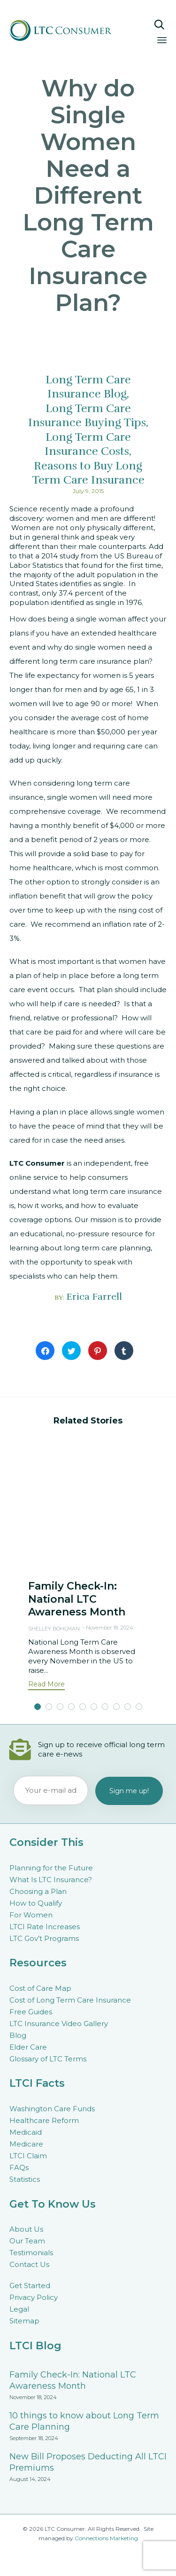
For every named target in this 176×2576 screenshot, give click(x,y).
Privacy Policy (33, 2297)
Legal (19, 2309)
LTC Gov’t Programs (44, 1938)
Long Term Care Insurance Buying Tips (87, 415)
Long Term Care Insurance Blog (88, 387)
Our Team (27, 2240)
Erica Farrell (94, 1297)
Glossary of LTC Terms (47, 2058)
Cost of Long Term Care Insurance (70, 2000)
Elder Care (28, 2047)
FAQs (19, 2167)
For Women (31, 1914)
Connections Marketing (106, 2538)
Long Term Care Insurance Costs (88, 444)
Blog (17, 2035)
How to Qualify (35, 1903)
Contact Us (29, 2264)
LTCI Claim (28, 2155)
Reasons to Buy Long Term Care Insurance (88, 473)
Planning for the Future (51, 1867)
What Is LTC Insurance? (50, 1879)
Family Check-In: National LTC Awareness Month (76, 1599)
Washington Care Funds (52, 2108)
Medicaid (25, 2132)
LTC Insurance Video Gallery (58, 2023)
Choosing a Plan (38, 1891)
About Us (26, 2229)
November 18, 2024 (109, 1627)
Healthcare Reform (44, 2120)
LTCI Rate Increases (44, 1926)
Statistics (24, 2179)
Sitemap (24, 2320)
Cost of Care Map (40, 1988)
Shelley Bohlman (54, 1628)
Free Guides (30, 2011)
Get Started (29, 2285)
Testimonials (31, 2252)
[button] (46, 1685)
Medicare (26, 2143)
